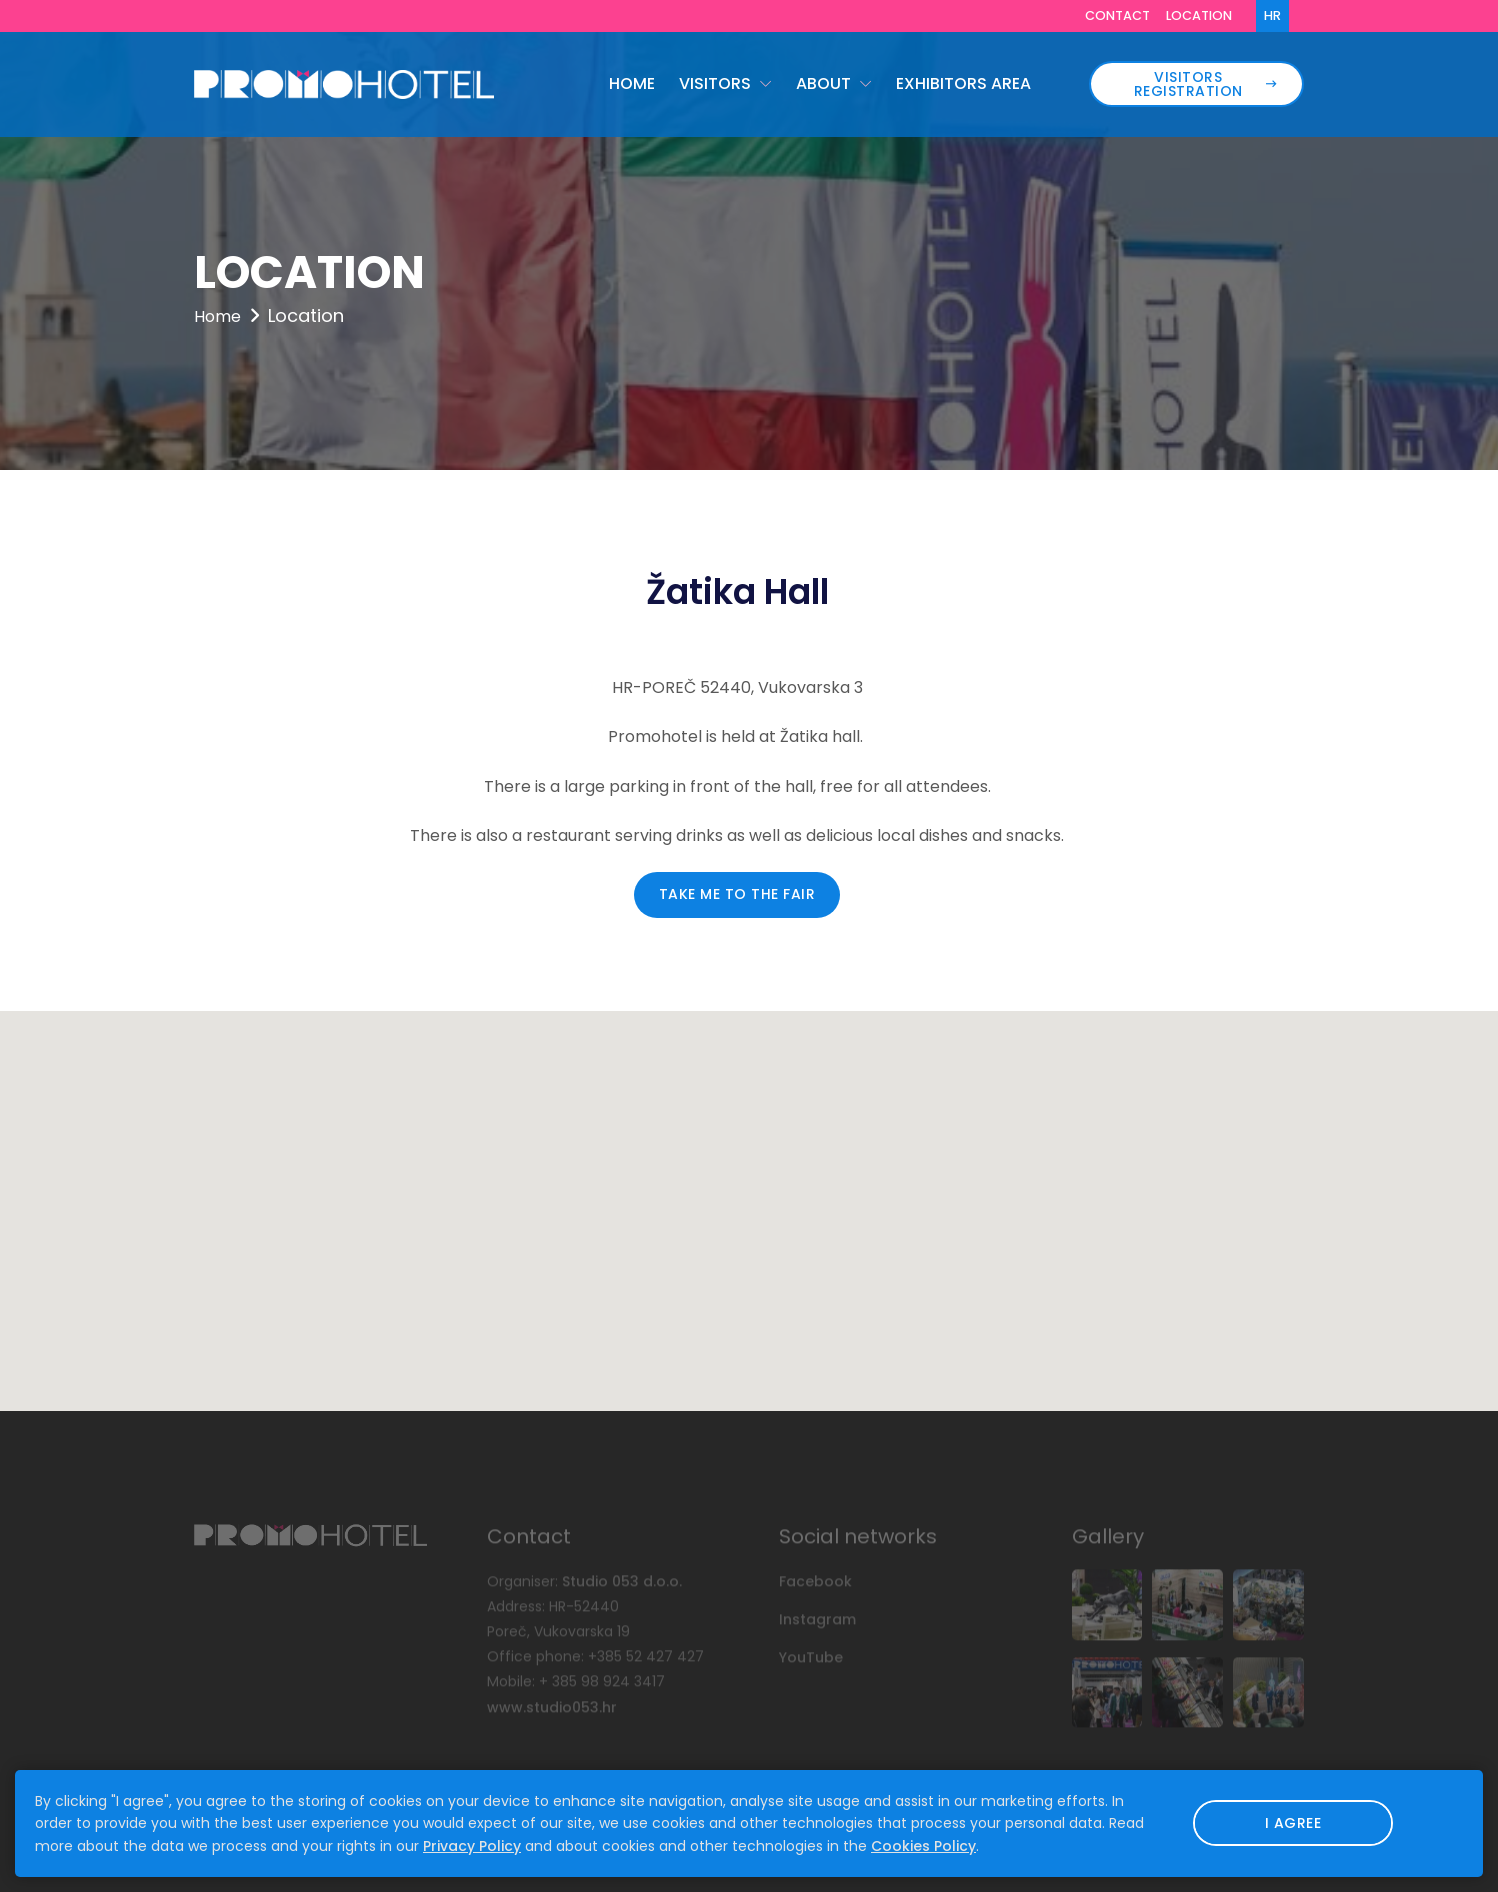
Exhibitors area (963, 83)
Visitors (717, 83)
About (825, 83)
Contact (1117, 15)
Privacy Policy (472, 1846)
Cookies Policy (923, 1846)
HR (1272, 15)
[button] (749, 1192)
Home (632, 83)
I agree (1293, 1823)
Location (1199, 15)
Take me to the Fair (737, 894)
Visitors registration (1205, 84)
